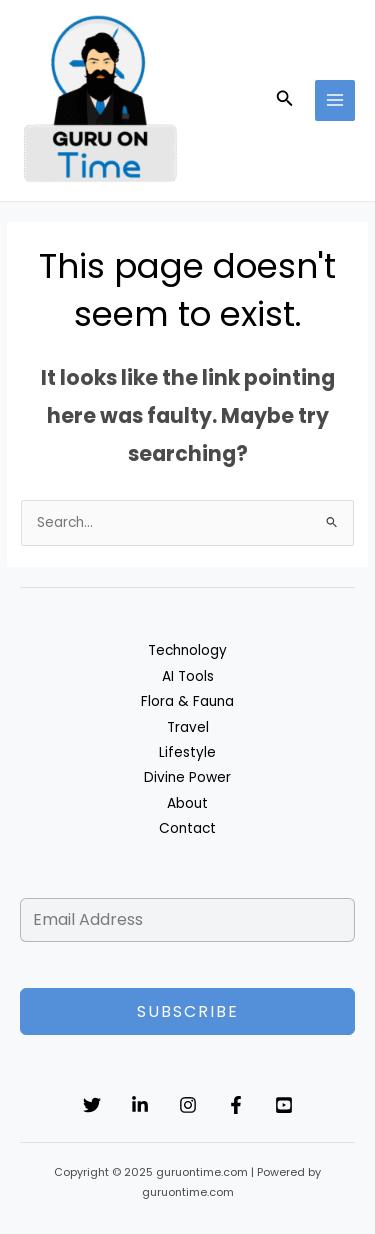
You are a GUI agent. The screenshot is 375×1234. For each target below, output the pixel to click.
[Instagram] (188, 1105)
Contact (187, 828)
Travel (188, 727)
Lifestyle (187, 752)
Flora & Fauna (187, 701)
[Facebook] (236, 1105)
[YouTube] (284, 1105)
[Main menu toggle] (335, 100)
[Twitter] (92, 1105)
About (187, 803)
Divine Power (187, 777)
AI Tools (188, 676)
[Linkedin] (140, 1105)
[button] (285, 100)
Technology (187, 650)
